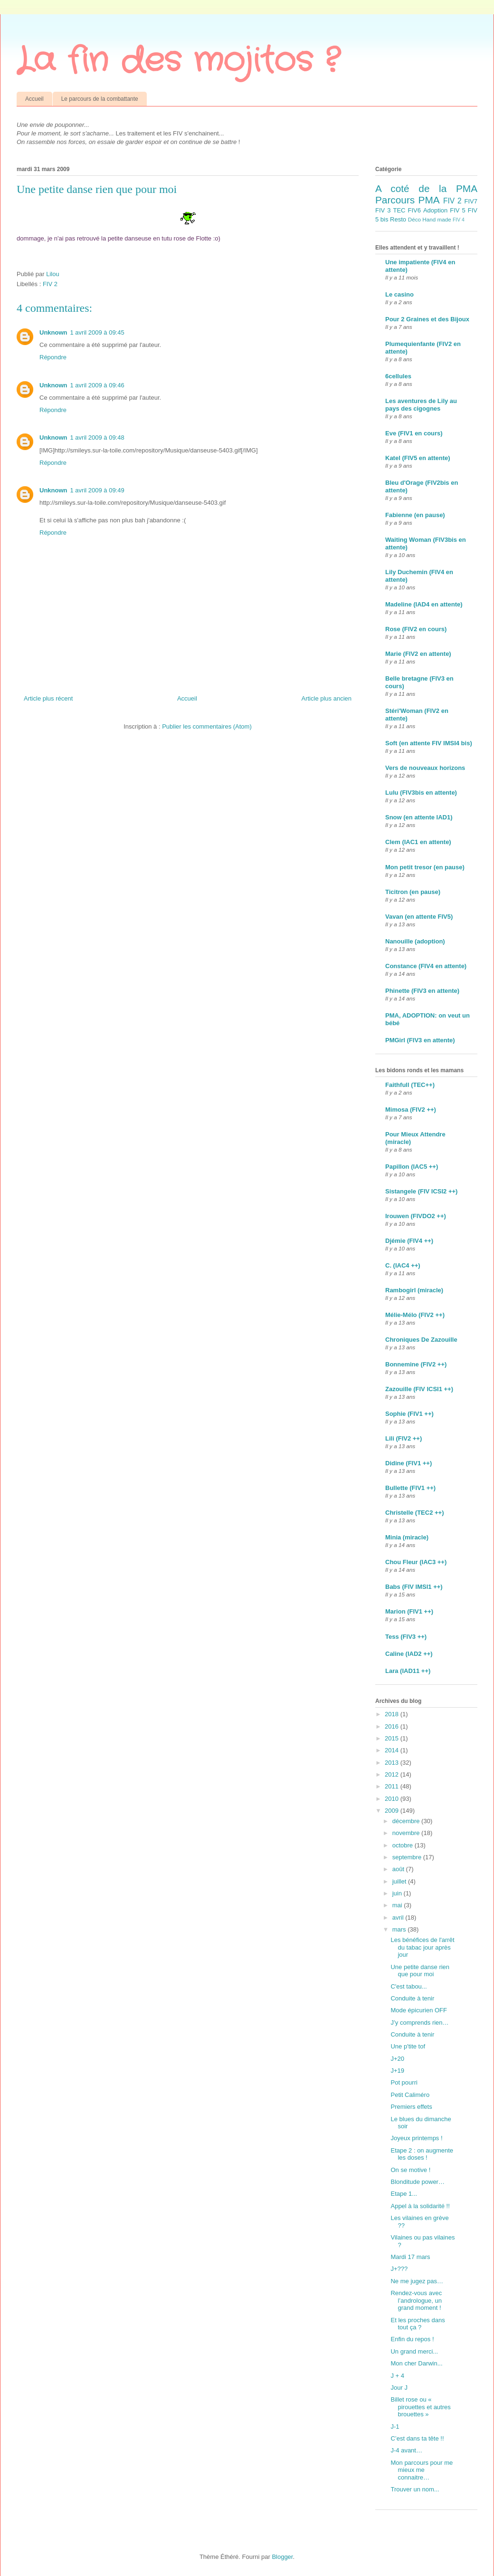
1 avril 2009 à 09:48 (97, 437)
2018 (392, 1714)
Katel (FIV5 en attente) (417, 457)
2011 (392, 1786)
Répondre (52, 357)
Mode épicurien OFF (418, 2010)
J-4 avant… (406, 2450)
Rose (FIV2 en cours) (415, 629)
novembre (406, 1832)
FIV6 (414, 210)
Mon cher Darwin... (416, 2363)
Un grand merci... (414, 2351)
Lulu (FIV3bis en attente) (421, 792)
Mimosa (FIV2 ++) (410, 1109)
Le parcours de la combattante (99, 99)
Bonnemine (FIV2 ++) (415, 1364)
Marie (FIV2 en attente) (418, 653)
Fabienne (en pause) (415, 515)
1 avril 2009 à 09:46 (97, 385)
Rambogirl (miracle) (414, 1290)
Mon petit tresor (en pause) (425, 867)
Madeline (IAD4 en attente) (424, 604)
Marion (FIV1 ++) (409, 1611)
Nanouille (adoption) (415, 941)
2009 (392, 1810)
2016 (392, 1726)
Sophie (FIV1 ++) (409, 1413)
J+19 (397, 2070)
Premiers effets (411, 2106)
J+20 (397, 2058)
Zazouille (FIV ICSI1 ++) (419, 1389)
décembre (406, 1821)
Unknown (53, 332)
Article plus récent (48, 698)
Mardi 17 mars (410, 2256)
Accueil (34, 99)
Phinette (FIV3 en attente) (422, 990)
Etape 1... (403, 2193)
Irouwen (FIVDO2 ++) (415, 1216)
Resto (398, 219)
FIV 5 (457, 210)
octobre (403, 1845)
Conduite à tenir (412, 1998)
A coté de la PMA (426, 188)
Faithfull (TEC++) (410, 1084)
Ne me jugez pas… (416, 2281)
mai (398, 1905)
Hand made (436, 219)
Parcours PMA (407, 199)
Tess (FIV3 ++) (406, 1636)
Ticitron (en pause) (412, 891)
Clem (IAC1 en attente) (418, 842)
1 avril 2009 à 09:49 (97, 490)
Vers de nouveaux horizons (425, 767)
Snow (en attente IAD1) (419, 817)
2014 (392, 1750)
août (399, 1869)
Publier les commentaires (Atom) (207, 726)
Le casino (399, 294)
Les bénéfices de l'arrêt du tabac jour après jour (422, 1947)
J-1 (394, 2426)
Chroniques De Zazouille (421, 1339)
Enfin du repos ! (412, 2339)
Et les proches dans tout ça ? (417, 2323)
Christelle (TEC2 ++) (414, 1512)
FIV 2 (50, 284)
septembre (407, 1857)
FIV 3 (382, 210)
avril (398, 1917)
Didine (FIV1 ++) (408, 1463)
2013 (392, 1762)
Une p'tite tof (407, 2046)
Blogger (282, 2556)
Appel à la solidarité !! (419, 2206)
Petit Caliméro (409, 2094)
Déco (414, 219)
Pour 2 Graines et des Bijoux (427, 319)
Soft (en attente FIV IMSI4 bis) (428, 743)
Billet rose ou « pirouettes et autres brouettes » (420, 2407)
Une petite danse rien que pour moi (419, 1970)
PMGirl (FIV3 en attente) (420, 1040)
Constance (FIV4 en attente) (425, 966)
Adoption (435, 210)
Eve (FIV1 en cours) (414, 433)
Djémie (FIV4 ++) (409, 1240)
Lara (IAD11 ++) (407, 1670)
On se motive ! (410, 2169)
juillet (400, 1881)
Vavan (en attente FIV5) (419, 916)
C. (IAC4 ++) (402, 1265)
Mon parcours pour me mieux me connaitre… (421, 2470)
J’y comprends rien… (419, 2022)
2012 (392, 1774)
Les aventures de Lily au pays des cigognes (421, 404)
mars (400, 1929)
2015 (392, 1738)
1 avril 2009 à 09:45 (97, 332)
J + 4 (397, 2375)
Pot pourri (403, 2082)
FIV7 (471, 201)
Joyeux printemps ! (416, 2138)
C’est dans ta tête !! (417, 2438)
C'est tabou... (408, 1986)
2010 (392, 1798)
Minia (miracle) (406, 1537)
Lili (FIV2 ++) (403, 1438)
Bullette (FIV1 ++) (410, 1487)
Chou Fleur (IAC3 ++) (415, 1562)
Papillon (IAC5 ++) (411, 1166)
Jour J (398, 2387)
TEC (399, 210)
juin (398, 1893)
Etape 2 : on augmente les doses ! (421, 2154)
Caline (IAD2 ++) (409, 1653)
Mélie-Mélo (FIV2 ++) (415, 1314)
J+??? (399, 2268)
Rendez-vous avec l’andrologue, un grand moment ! (416, 2300)
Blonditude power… (417, 2181)
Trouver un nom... (414, 2489)
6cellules (398, 376)
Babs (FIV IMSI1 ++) (414, 1586)
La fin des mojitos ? (178, 61)
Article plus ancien (327, 698)
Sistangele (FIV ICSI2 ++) (421, 1191)
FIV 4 (459, 219)
